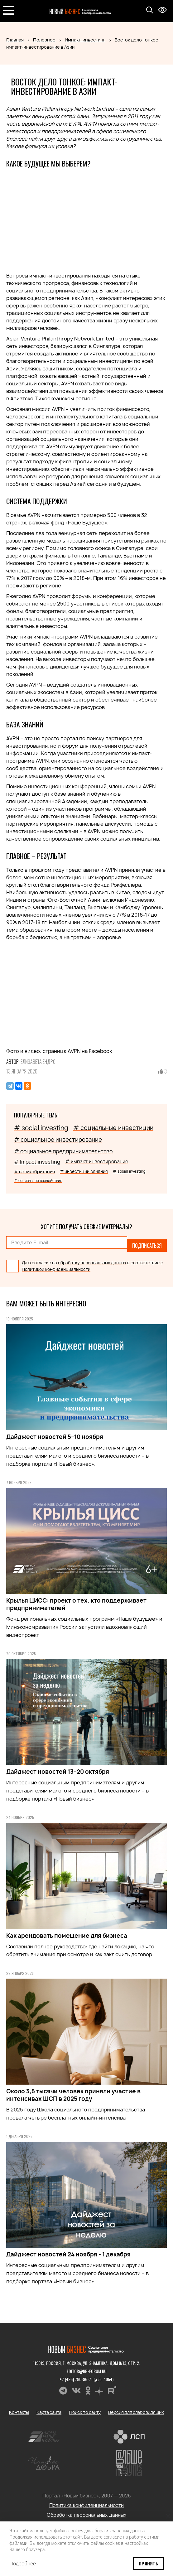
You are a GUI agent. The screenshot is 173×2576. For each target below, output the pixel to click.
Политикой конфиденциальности (56, 1269)
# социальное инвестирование (58, 1140)
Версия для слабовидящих (136, 2412)
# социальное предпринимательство (63, 1151)
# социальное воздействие (38, 1180)
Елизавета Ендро (38, 1061)
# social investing (41, 1128)
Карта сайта (48, 2412)
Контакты (19, 2412)
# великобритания (34, 1172)
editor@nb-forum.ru (87, 2371)
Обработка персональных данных (87, 2515)
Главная (15, 40)
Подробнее (22, 2563)
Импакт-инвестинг (85, 40)
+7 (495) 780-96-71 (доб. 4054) (86, 2379)
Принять (148, 2563)
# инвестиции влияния (84, 1171)
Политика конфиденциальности (86, 2505)
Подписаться (147, 1245)
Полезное (44, 40)
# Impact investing (37, 1161)
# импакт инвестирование (96, 1161)
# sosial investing (129, 1171)
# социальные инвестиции (113, 1128)
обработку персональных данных (92, 1263)
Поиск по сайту (85, 2412)
